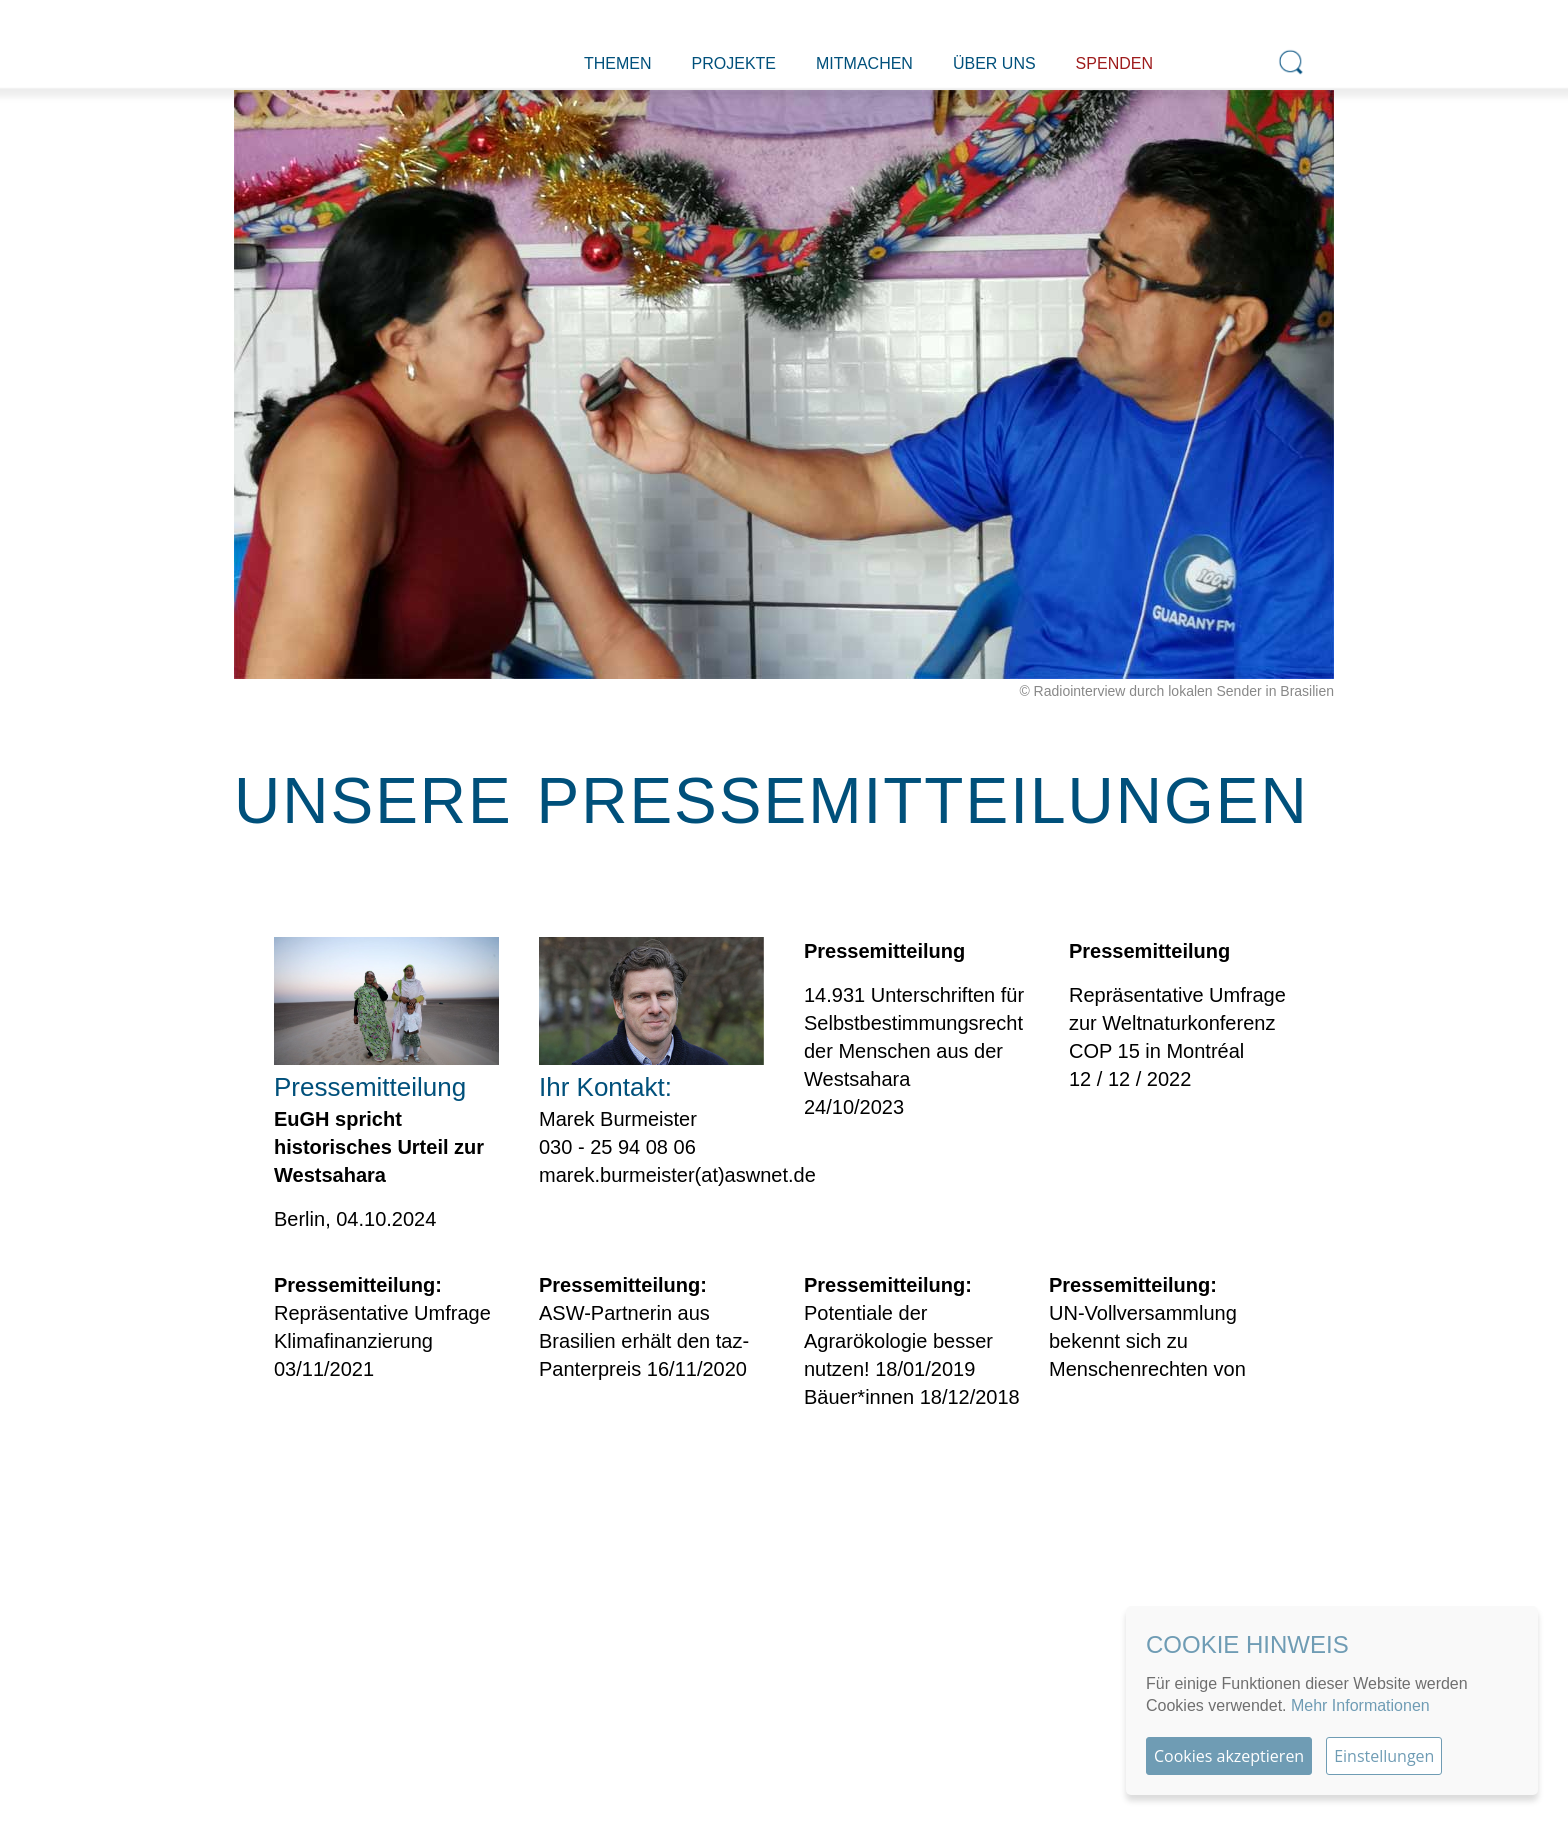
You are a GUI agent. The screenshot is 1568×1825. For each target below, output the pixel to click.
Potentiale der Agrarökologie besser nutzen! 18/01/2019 (898, 1341)
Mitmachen (864, 63)
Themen (618, 63)
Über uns (994, 63)
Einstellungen (1384, 1756)
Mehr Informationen (1360, 1705)
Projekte (734, 63)
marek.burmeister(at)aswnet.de (677, 1175)
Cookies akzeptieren (1229, 1756)
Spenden (1114, 63)
